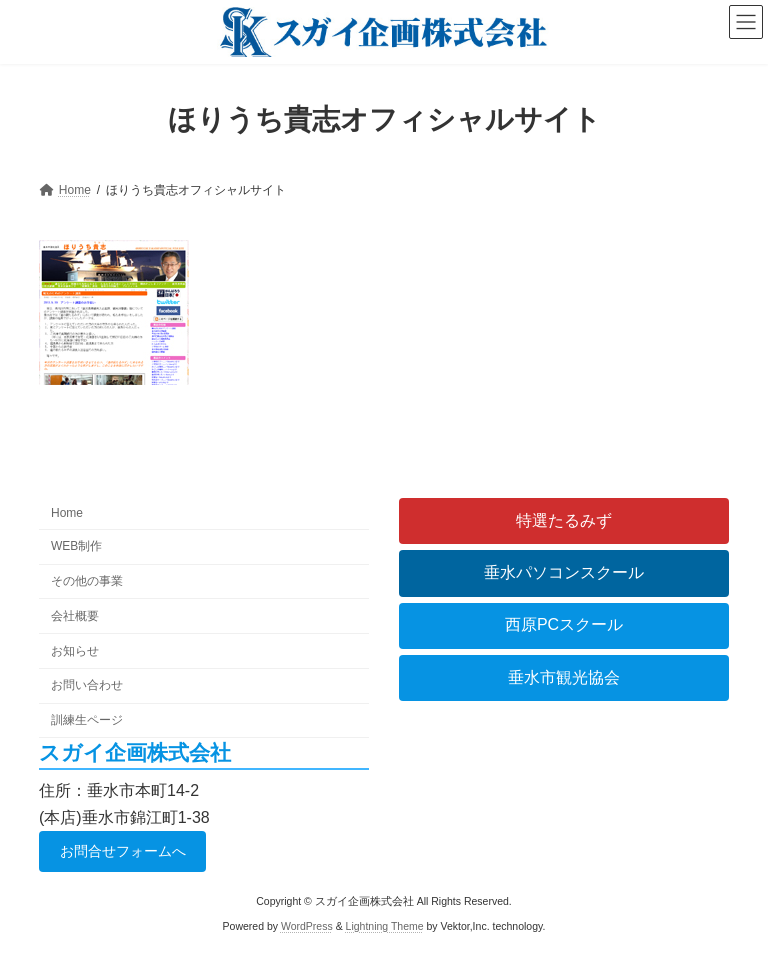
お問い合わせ (87, 685)
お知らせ (75, 650)
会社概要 (75, 616)
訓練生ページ (87, 720)
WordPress (307, 926)
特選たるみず (564, 519)
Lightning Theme (385, 926)
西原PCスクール (564, 624)
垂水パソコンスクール (564, 572)
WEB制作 (76, 546)
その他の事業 (87, 581)
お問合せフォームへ (123, 850)
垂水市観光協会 (564, 677)
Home (67, 513)
